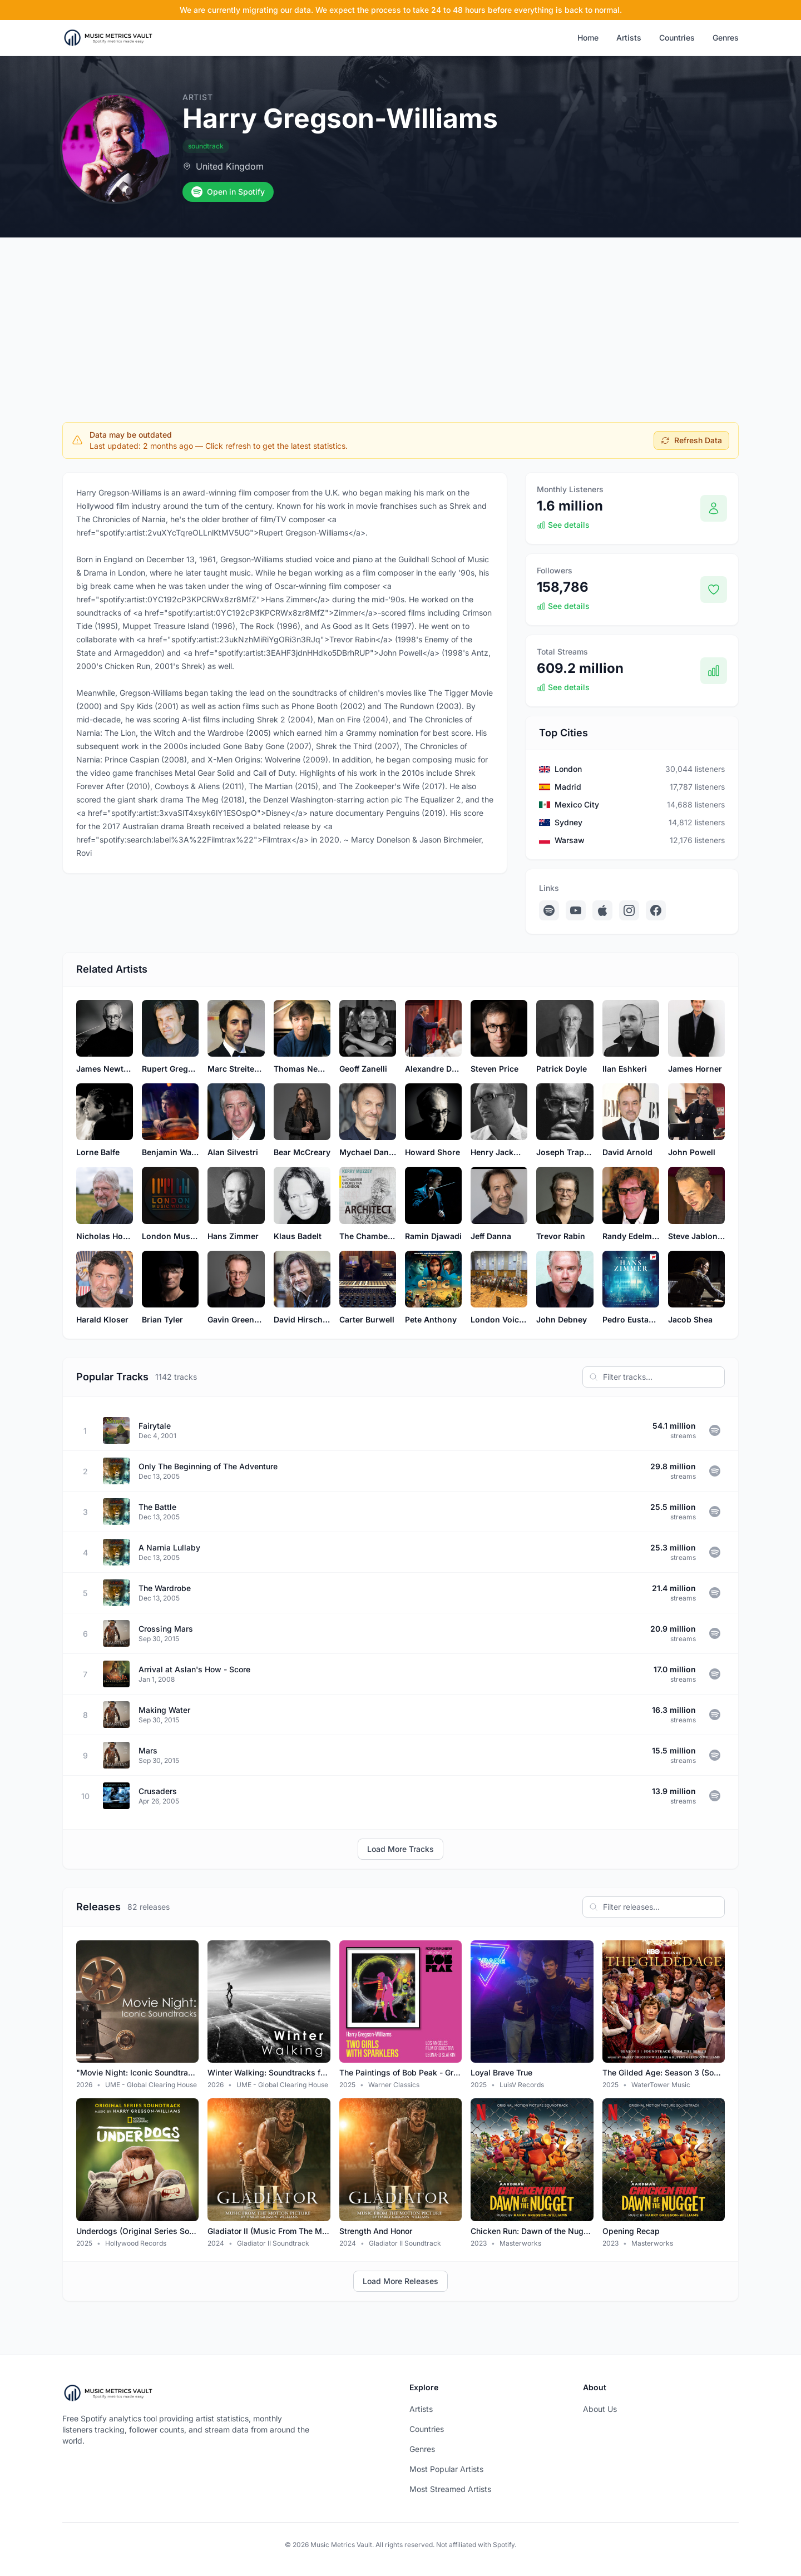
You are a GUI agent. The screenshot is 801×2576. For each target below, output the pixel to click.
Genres (726, 37)
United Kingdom (230, 166)
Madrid (568, 786)
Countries (677, 37)
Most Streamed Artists (450, 2489)
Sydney (568, 822)
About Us (600, 2409)
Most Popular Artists (446, 2469)
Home (588, 37)
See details (563, 524)
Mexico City (577, 804)
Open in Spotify (228, 191)
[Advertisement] (400, 321)
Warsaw (570, 840)
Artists (628, 37)
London (568, 769)
